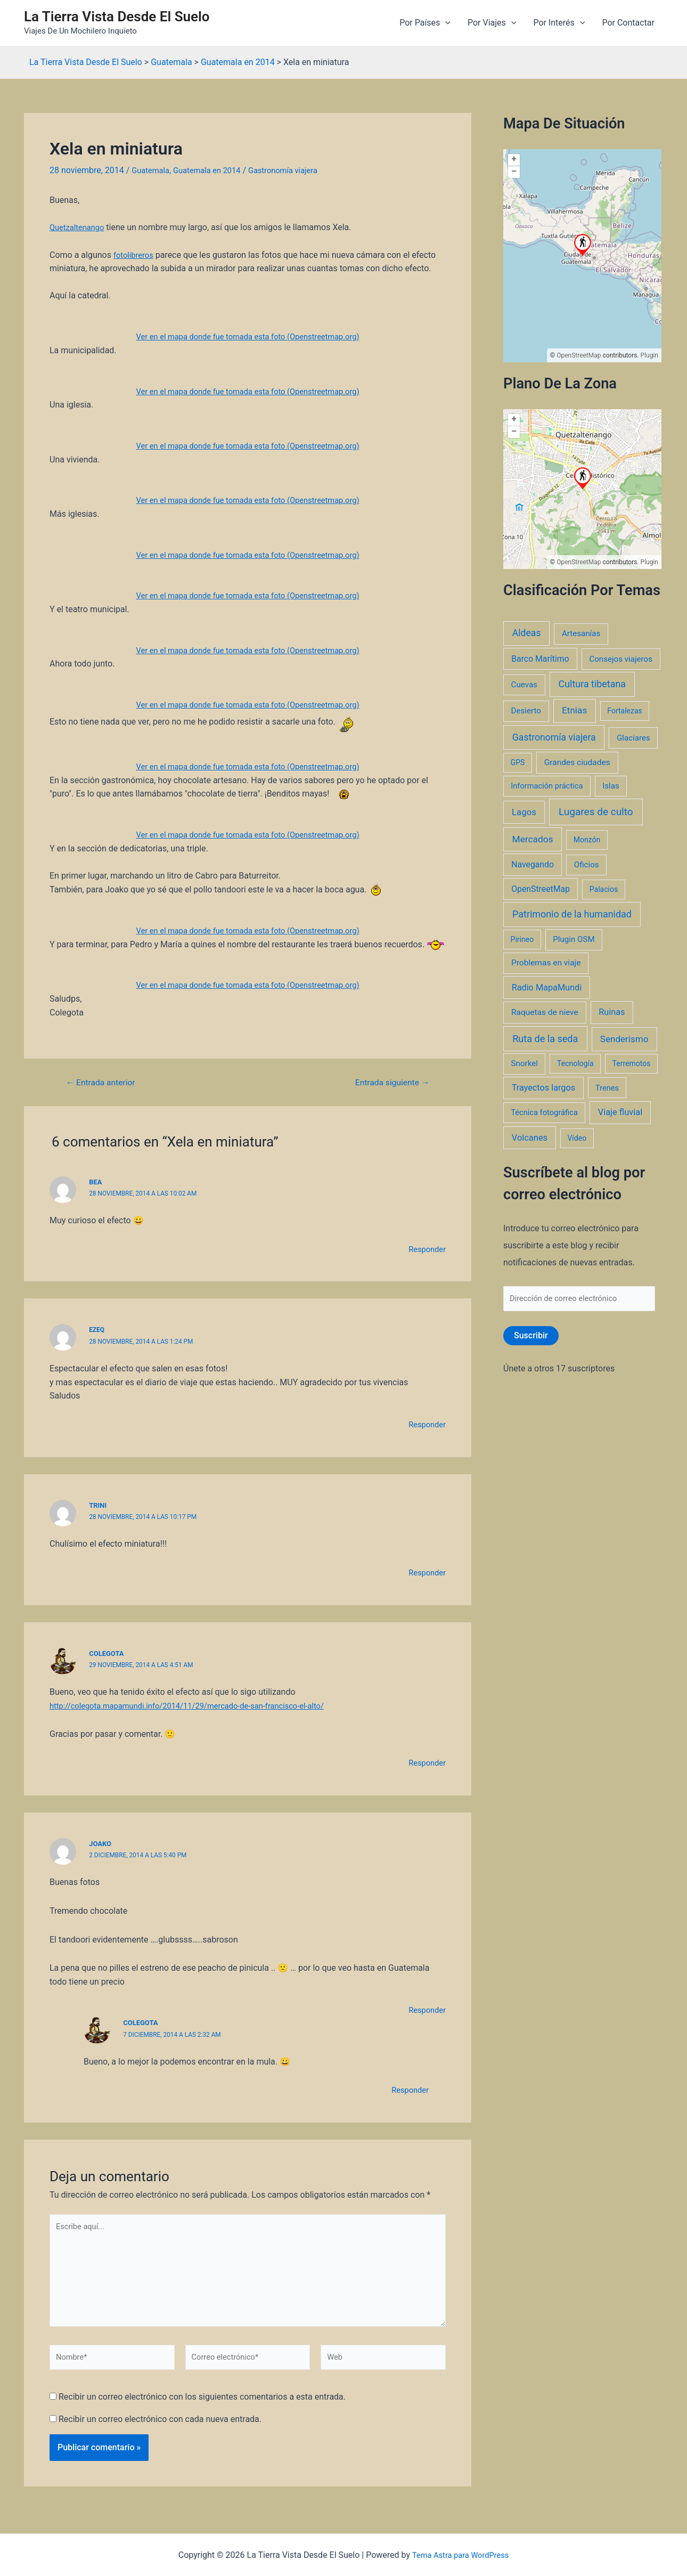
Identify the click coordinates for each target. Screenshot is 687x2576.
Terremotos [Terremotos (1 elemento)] (631, 1063)
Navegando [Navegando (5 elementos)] (532, 864)
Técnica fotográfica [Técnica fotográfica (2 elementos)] (544, 1112)
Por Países (425, 23)
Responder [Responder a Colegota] (425, 1762)
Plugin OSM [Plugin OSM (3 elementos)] (573, 939)
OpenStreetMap (579, 355)
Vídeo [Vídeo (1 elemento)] (576, 1138)
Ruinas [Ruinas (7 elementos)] (612, 1012)
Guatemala (152, 170)
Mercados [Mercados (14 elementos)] (532, 839)
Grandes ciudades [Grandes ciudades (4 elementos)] (577, 762)
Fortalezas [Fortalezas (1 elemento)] (624, 710)
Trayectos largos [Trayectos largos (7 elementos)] (544, 1088)
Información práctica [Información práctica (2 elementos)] (547, 786)
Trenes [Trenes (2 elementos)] (607, 1088)
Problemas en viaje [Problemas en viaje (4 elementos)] (546, 963)
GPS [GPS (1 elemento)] (518, 762)
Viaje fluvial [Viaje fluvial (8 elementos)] (620, 1112)
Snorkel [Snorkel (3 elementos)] (524, 1063)
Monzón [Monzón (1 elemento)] (587, 839)
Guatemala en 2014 (214, 170)
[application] (445, 23)
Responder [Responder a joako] (425, 2010)
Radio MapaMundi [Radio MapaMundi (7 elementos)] (547, 987)
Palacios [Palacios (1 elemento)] (604, 889)
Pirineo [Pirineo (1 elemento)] (522, 939)
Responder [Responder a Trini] (425, 1572)
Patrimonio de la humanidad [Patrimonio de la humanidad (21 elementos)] (572, 914)
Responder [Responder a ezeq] (425, 1424)
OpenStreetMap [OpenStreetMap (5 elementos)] (540, 889)
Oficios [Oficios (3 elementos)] (586, 864)
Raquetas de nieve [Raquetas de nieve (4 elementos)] (544, 1012)
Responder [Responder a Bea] (425, 1249)
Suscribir (531, 1338)
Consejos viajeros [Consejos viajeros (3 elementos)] (620, 659)
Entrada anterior (105, 1082)
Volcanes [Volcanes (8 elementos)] (529, 1138)
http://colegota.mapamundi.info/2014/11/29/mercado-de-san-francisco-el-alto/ (200, 1705)
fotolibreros (135, 255)
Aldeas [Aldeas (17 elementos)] (526, 633)
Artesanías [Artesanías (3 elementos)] (581, 633)
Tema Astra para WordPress (460, 2555)
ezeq (97, 1330)
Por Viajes (492, 23)
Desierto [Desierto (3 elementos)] (526, 711)
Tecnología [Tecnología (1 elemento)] (575, 1063)
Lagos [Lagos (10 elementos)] (524, 812)
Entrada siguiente (387, 1082)
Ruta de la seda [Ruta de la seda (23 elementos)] (545, 1038)
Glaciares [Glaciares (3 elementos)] (633, 738)
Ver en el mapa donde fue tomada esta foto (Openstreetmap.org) (247, 336)
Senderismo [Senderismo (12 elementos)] (624, 1039)
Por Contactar (628, 23)
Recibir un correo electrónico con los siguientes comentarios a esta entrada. (202, 2409)
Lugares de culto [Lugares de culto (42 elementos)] (596, 812)
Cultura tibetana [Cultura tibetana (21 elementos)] (592, 683)
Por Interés (559, 23)
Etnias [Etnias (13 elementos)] (574, 710)
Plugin (648, 355)
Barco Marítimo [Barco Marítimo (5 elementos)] (540, 659)
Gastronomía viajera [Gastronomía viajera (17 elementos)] (554, 737)
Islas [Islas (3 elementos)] (610, 786)
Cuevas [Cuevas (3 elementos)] (524, 684)
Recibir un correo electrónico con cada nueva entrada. (160, 2431)
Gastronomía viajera (296, 170)
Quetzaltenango (79, 227)
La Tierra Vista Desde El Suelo (117, 17)
